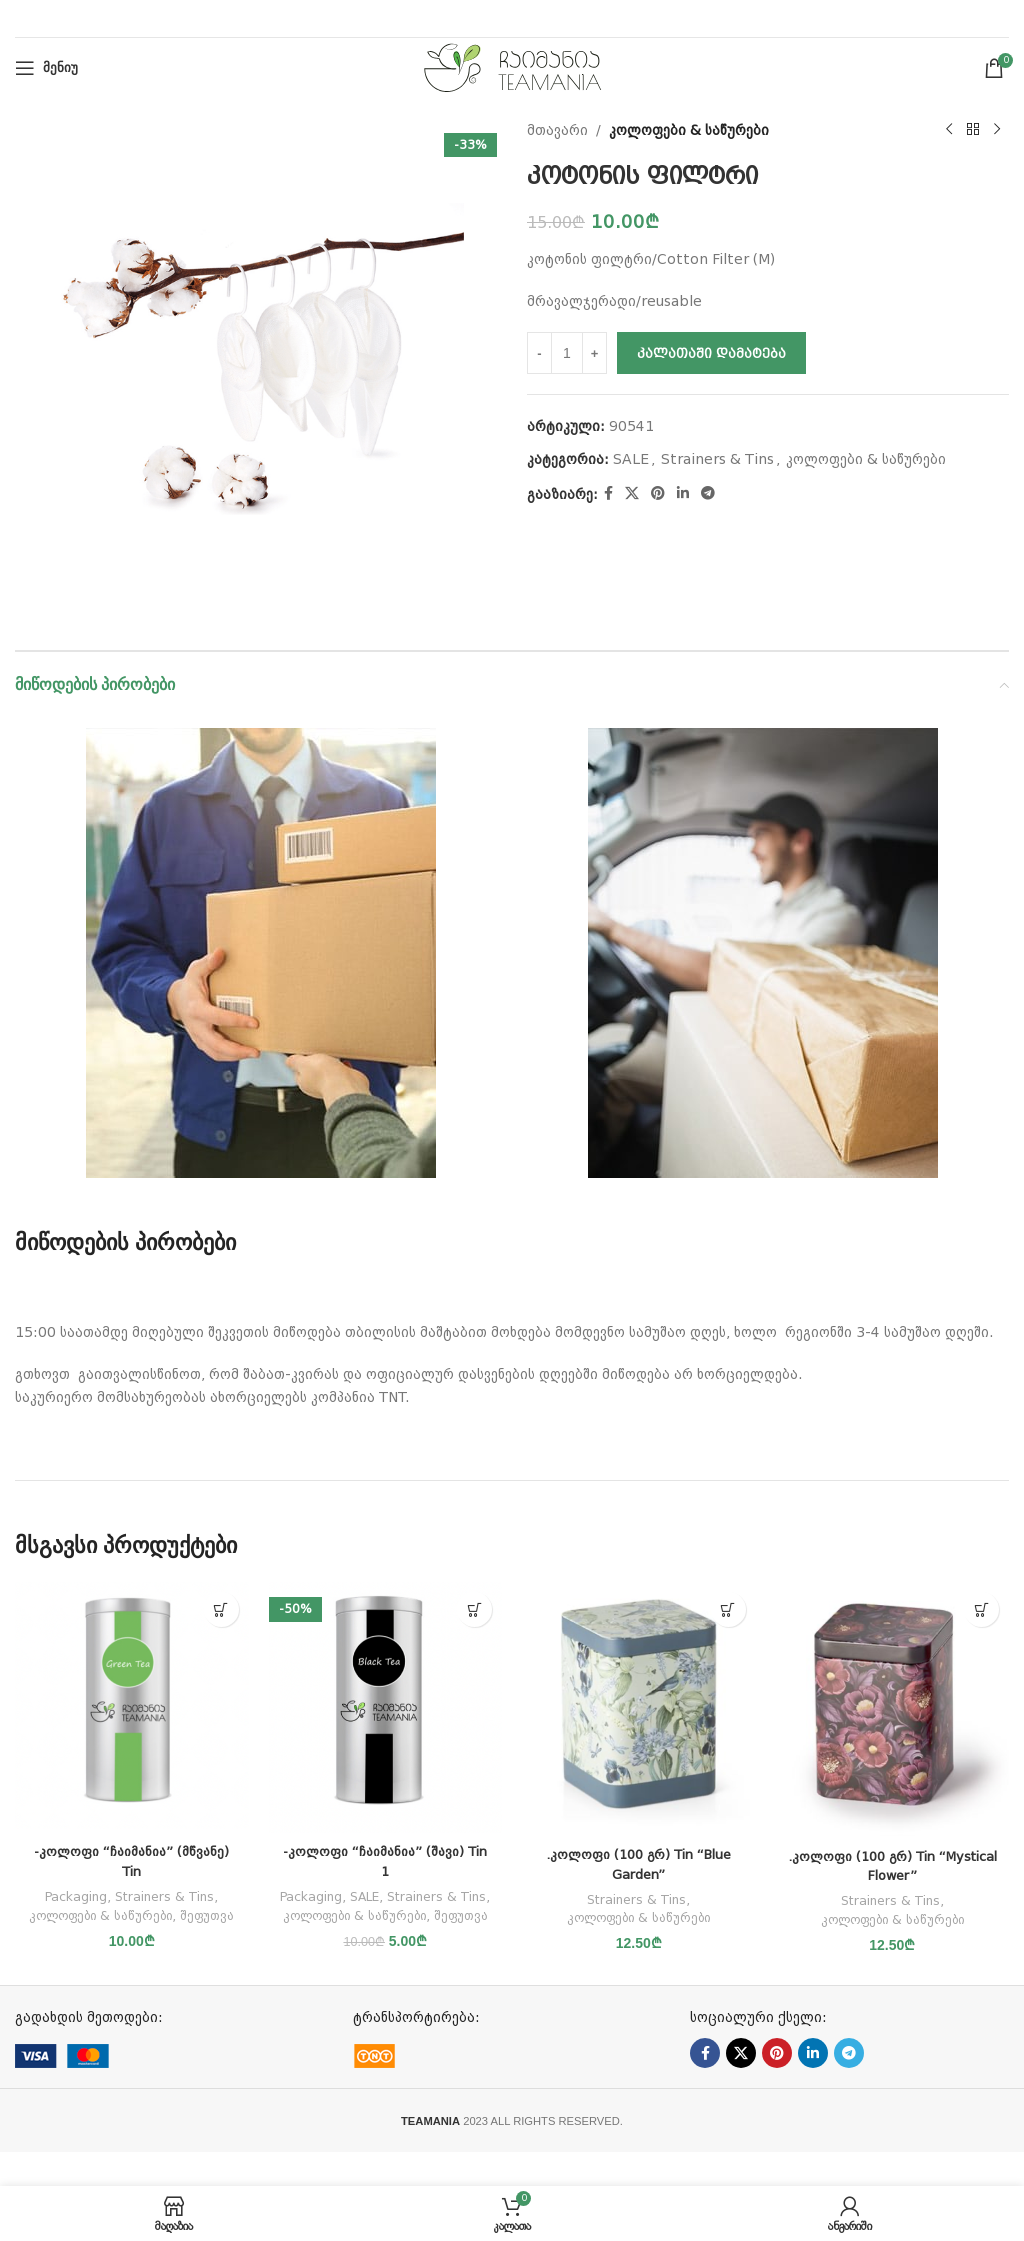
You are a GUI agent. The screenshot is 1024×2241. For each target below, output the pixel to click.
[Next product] (997, 130)
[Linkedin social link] (683, 493)
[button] (221, 1609)
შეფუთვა (131, 1933)
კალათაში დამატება (711, 353)
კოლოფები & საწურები (689, 130)
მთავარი (557, 130)
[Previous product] (949, 130)
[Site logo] (512, 67)
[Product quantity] (567, 353)
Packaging (74, 1896)
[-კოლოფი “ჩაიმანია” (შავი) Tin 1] (386, 1707)
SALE (631, 459)
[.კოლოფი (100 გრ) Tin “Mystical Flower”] (893, 1709)
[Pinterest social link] (658, 493)
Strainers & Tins (717, 459)
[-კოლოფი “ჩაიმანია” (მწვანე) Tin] (132, 1707)
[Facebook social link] (608, 493)
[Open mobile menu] (46, 68)
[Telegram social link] (708, 493)
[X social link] (632, 493)
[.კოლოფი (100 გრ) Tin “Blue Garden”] (639, 1709)
